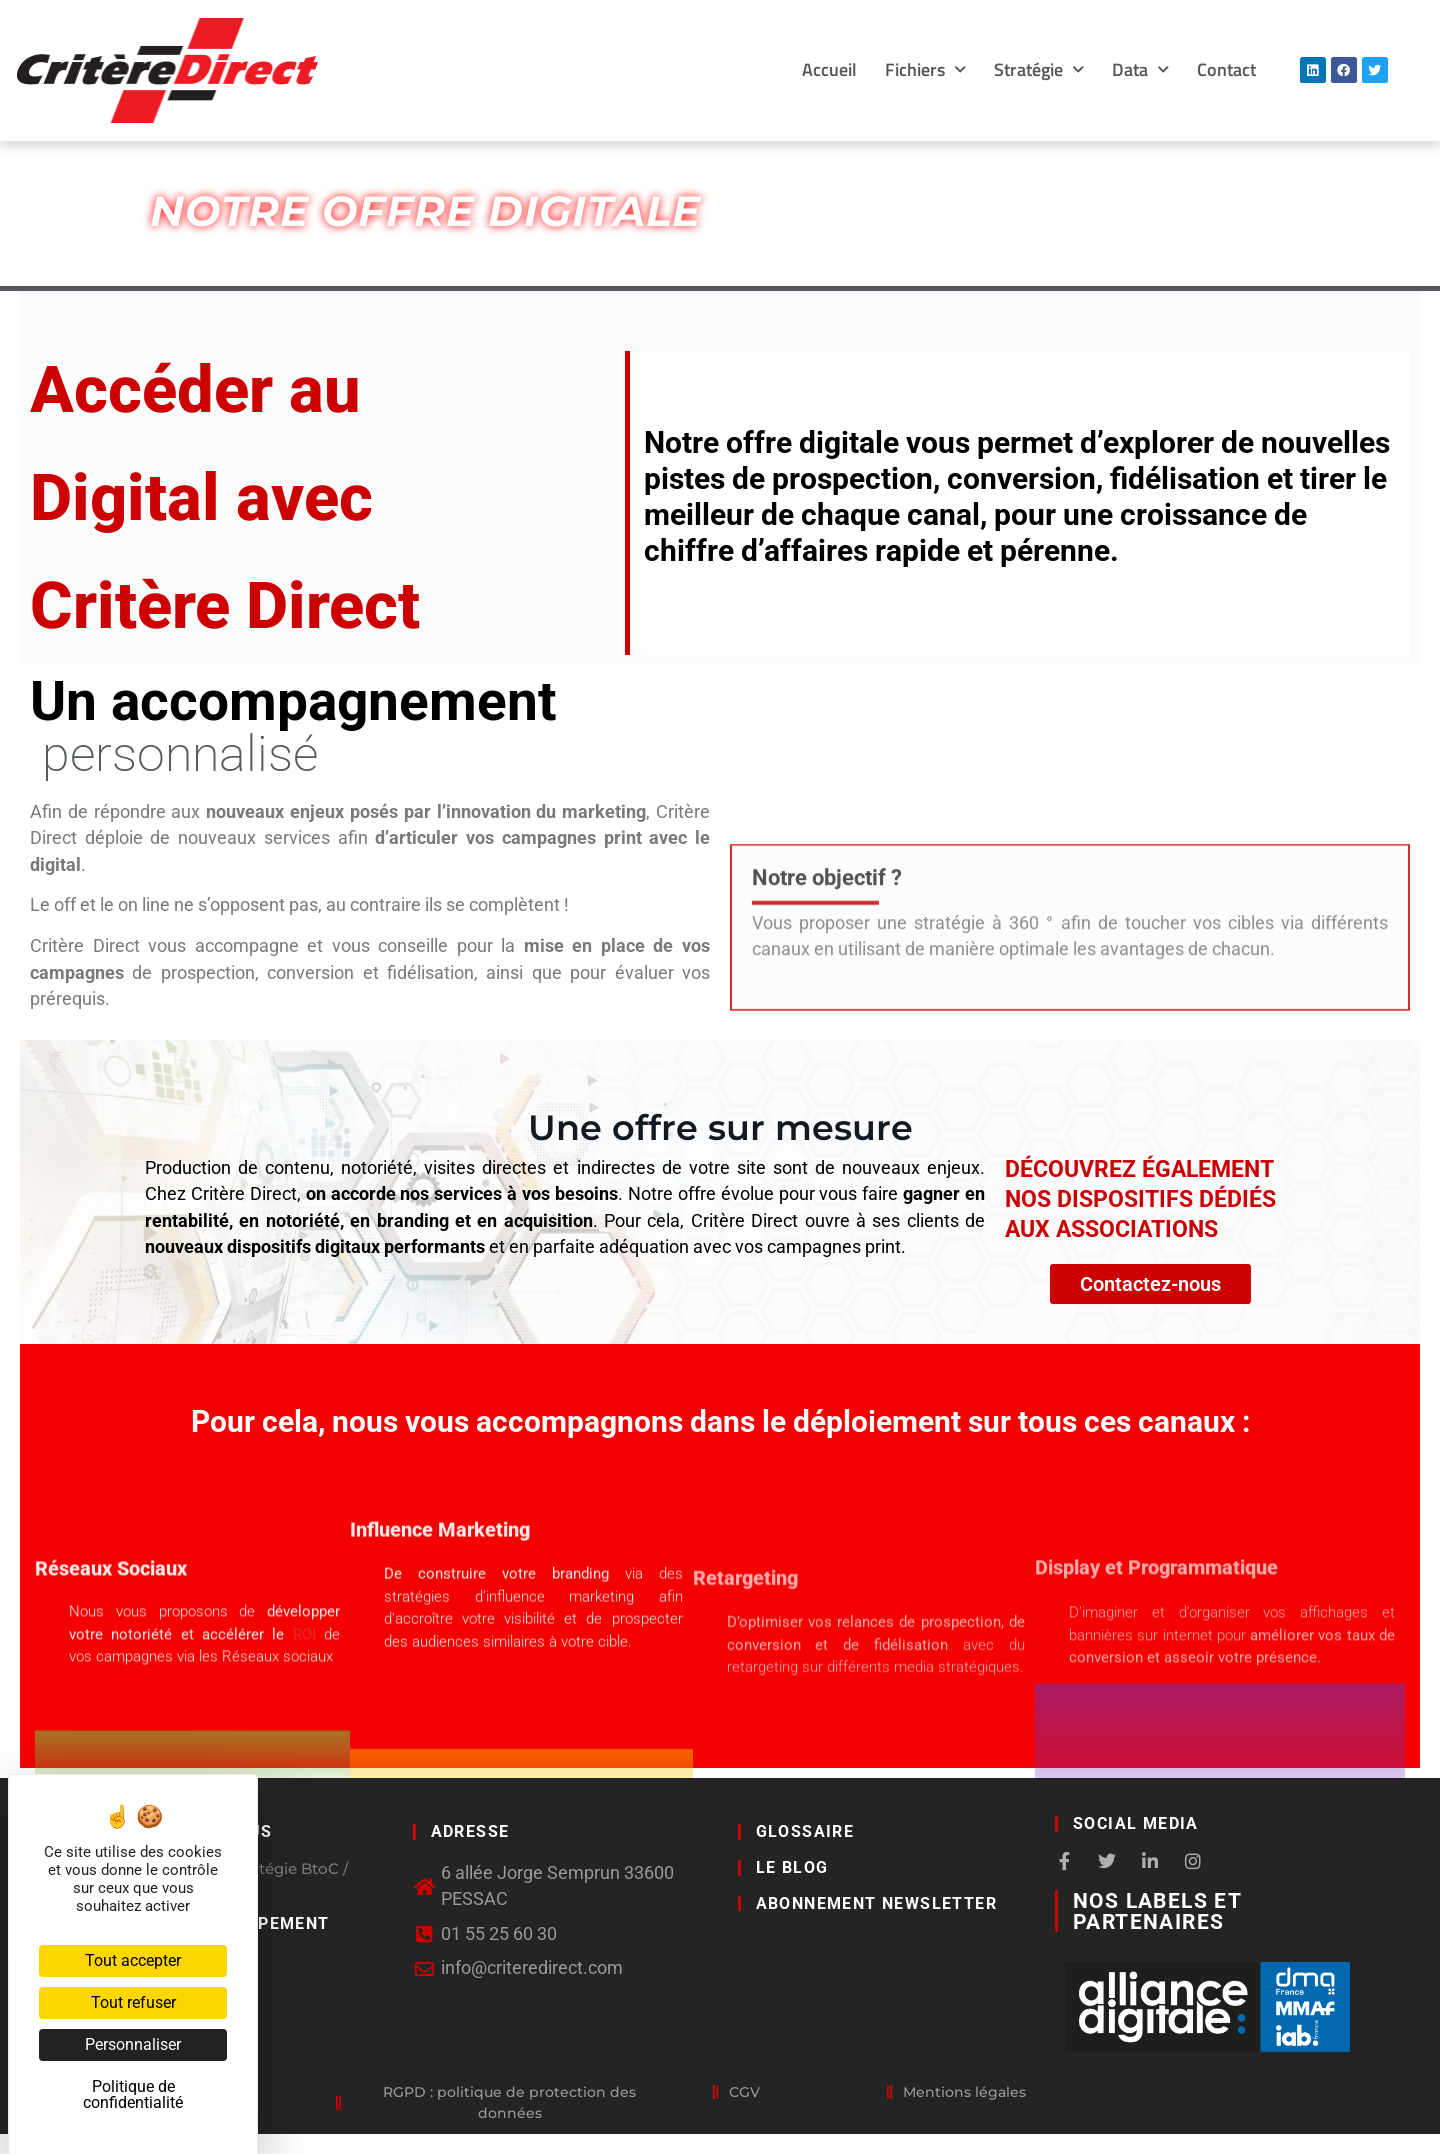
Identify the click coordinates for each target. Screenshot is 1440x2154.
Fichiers (925, 70)
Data (1140, 70)
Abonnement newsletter (876, 1903)
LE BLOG (792, 1867)
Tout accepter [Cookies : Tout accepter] (133, 1960)
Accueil (829, 69)
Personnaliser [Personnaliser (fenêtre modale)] (133, 2044)
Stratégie (1039, 70)
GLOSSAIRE (805, 1831)
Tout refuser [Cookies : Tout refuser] (133, 2002)
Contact (1226, 69)
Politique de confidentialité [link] (133, 2094)
